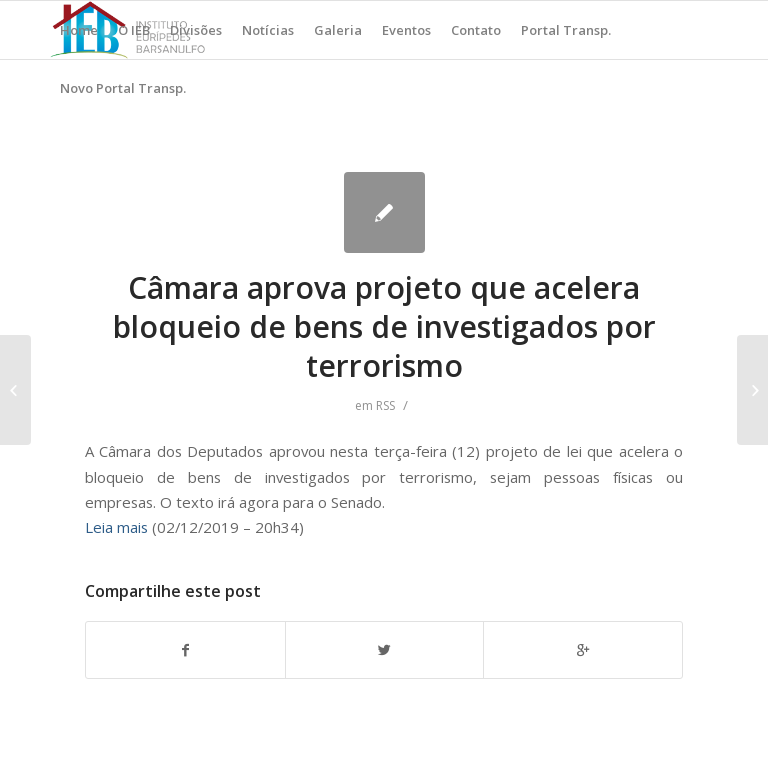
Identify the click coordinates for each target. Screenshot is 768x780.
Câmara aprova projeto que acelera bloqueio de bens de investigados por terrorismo (384, 326)
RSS (385, 405)
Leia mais (116, 527)
